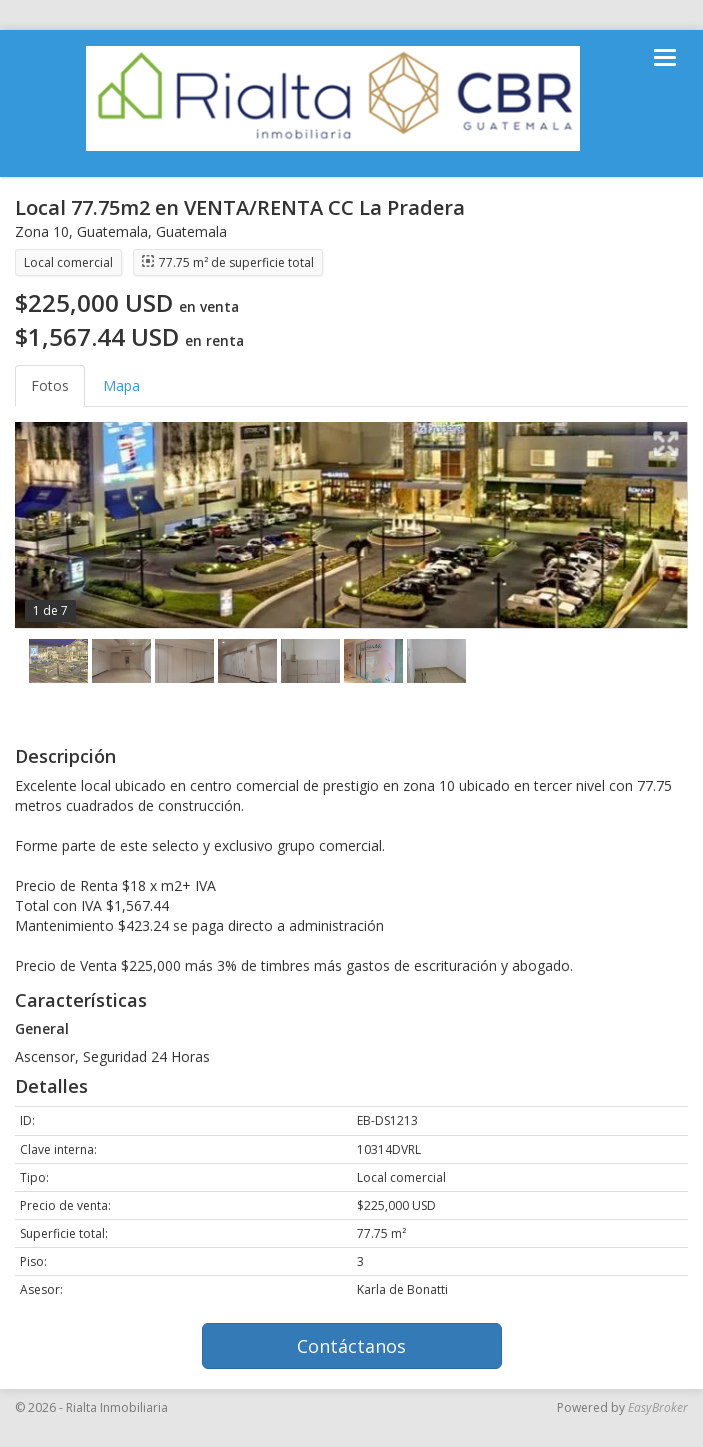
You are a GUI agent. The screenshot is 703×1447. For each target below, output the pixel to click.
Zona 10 (42, 231)
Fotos (50, 385)
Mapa (121, 385)
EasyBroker (658, 1407)
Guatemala (112, 231)
